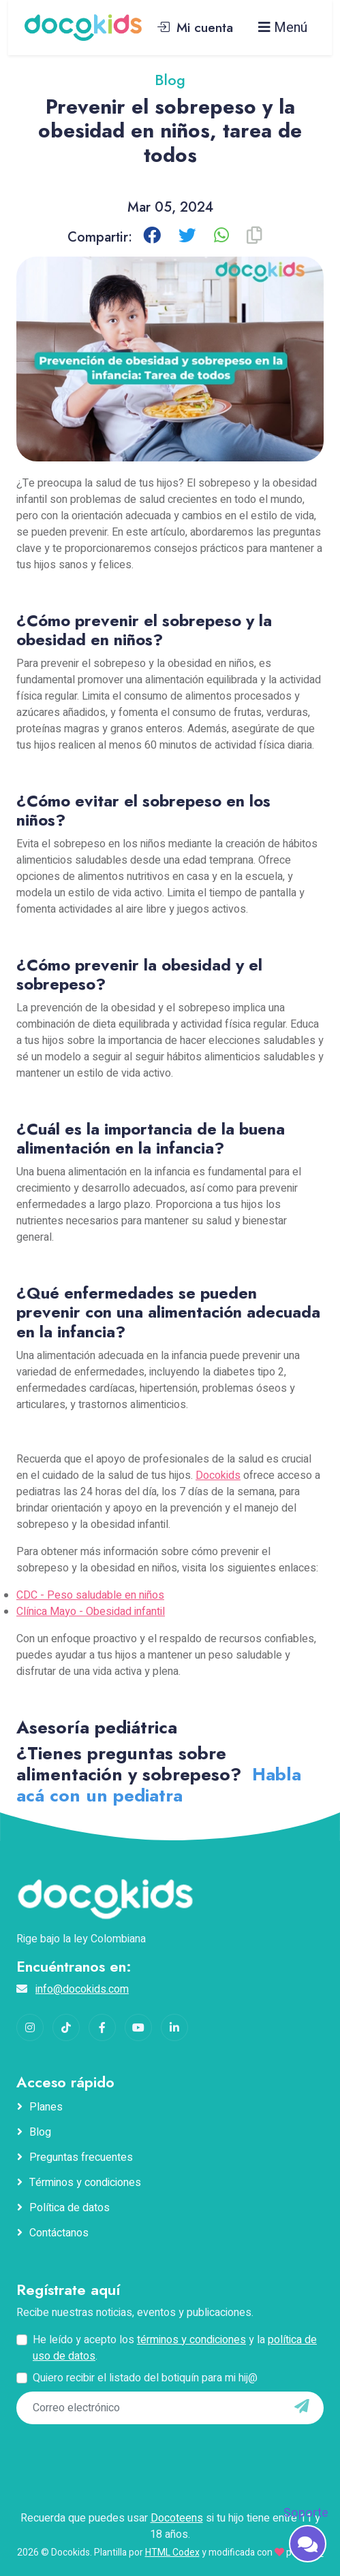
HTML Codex (172, 2552)
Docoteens (177, 2518)
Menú (282, 27)
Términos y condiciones (85, 2182)
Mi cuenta (195, 27)
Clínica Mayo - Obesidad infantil (90, 1611)
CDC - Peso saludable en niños (90, 1595)
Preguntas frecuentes (81, 2157)
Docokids (218, 1475)
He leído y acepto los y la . (175, 2348)
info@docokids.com (82, 1989)
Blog (40, 2132)
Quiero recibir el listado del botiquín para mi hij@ (145, 2378)
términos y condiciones (191, 2340)
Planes (46, 2107)
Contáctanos (59, 2233)
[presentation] (99, 2450)
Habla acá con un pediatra (158, 1785)
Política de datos (69, 2208)
